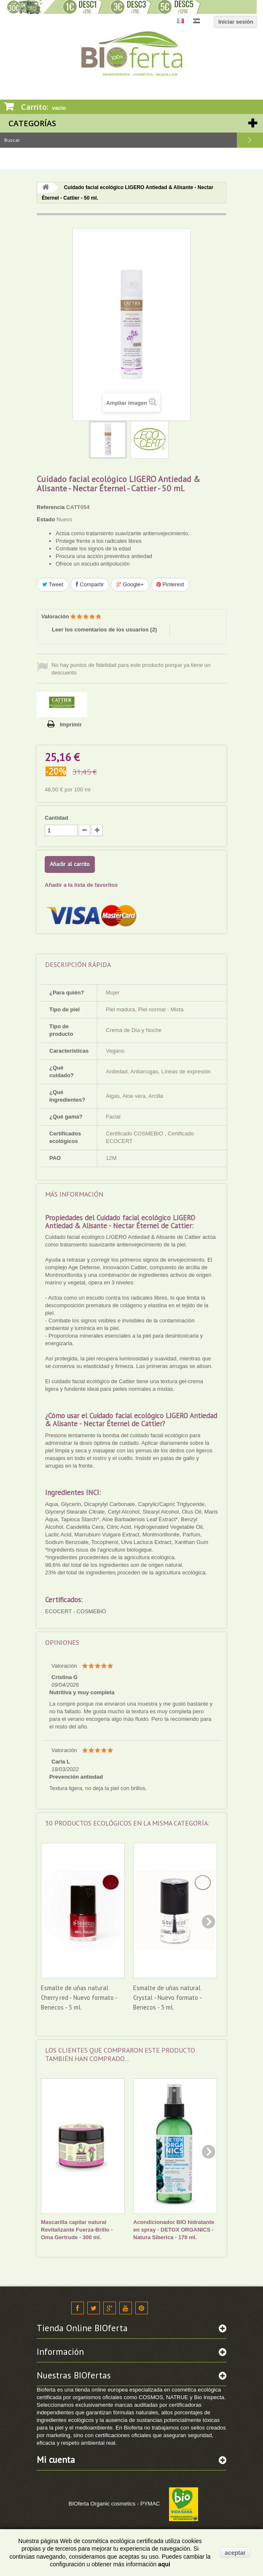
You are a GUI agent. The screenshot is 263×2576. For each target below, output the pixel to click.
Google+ (130, 584)
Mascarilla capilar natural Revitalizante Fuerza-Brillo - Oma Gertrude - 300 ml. (77, 2229)
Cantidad (56, 818)
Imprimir (71, 724)
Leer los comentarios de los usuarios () (104, 629)
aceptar (235, 2552)
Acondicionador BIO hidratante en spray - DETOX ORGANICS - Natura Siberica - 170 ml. (173, 2229)
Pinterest (170, 584)
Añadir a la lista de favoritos (81, 885)
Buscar (250, 140)
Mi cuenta (56, 2459)
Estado (46, 519)
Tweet (52, 584)
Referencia (50, 507)
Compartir (90, 584)
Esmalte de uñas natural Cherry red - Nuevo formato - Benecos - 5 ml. (79, 1997)
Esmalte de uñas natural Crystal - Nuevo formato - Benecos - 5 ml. (167, 1997)
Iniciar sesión (235, 22)
